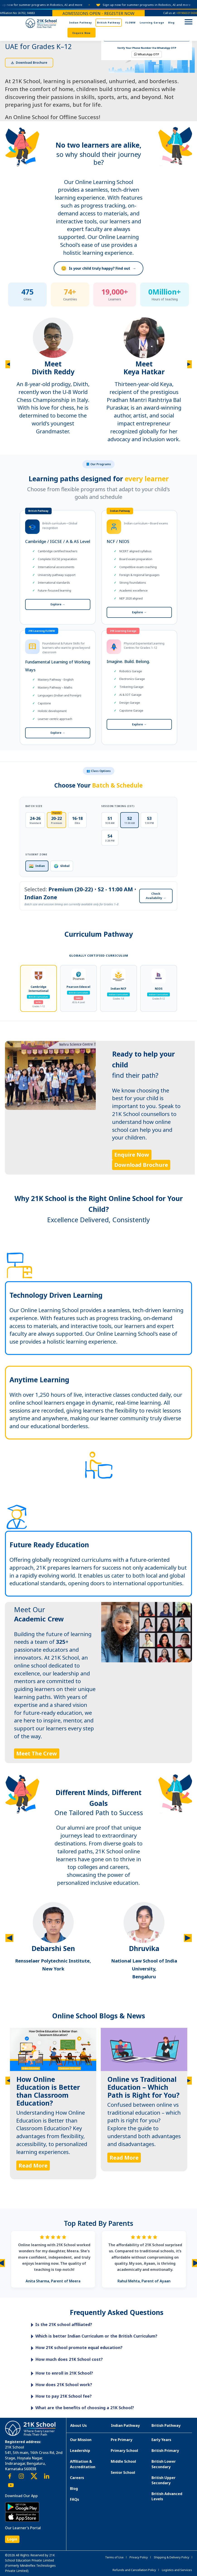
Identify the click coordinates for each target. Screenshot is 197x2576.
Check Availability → (156, 896)
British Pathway (108, 22)
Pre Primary (121, 2439)
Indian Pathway (80, 22)
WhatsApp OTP (146, 54)
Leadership (80, 2450)
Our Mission (80, 2439)
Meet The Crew (36, 1753)
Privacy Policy (139, 2557)
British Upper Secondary (163, 2480)
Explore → (57, 604)
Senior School (123, 2472)
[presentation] (9, 364)
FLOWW (130, 22)
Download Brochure (29, 62)
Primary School (124, 2450)
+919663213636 (186, 13)
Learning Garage (152, 22)
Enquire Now (81, 33)
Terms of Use (114, 2557)
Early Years (161, 2439)
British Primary (165, 2450)
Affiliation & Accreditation (82, 2464)
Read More (33, 2165)
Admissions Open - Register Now (98, 13)
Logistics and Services (177, 2570)
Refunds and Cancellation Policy (134, 2570)
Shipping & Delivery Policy (171, 2557)
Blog (171, 22)
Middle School (123, 2461)
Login (12, 2539)
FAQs (74, 2499)
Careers (77, 2477)
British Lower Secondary (163, 2464)
